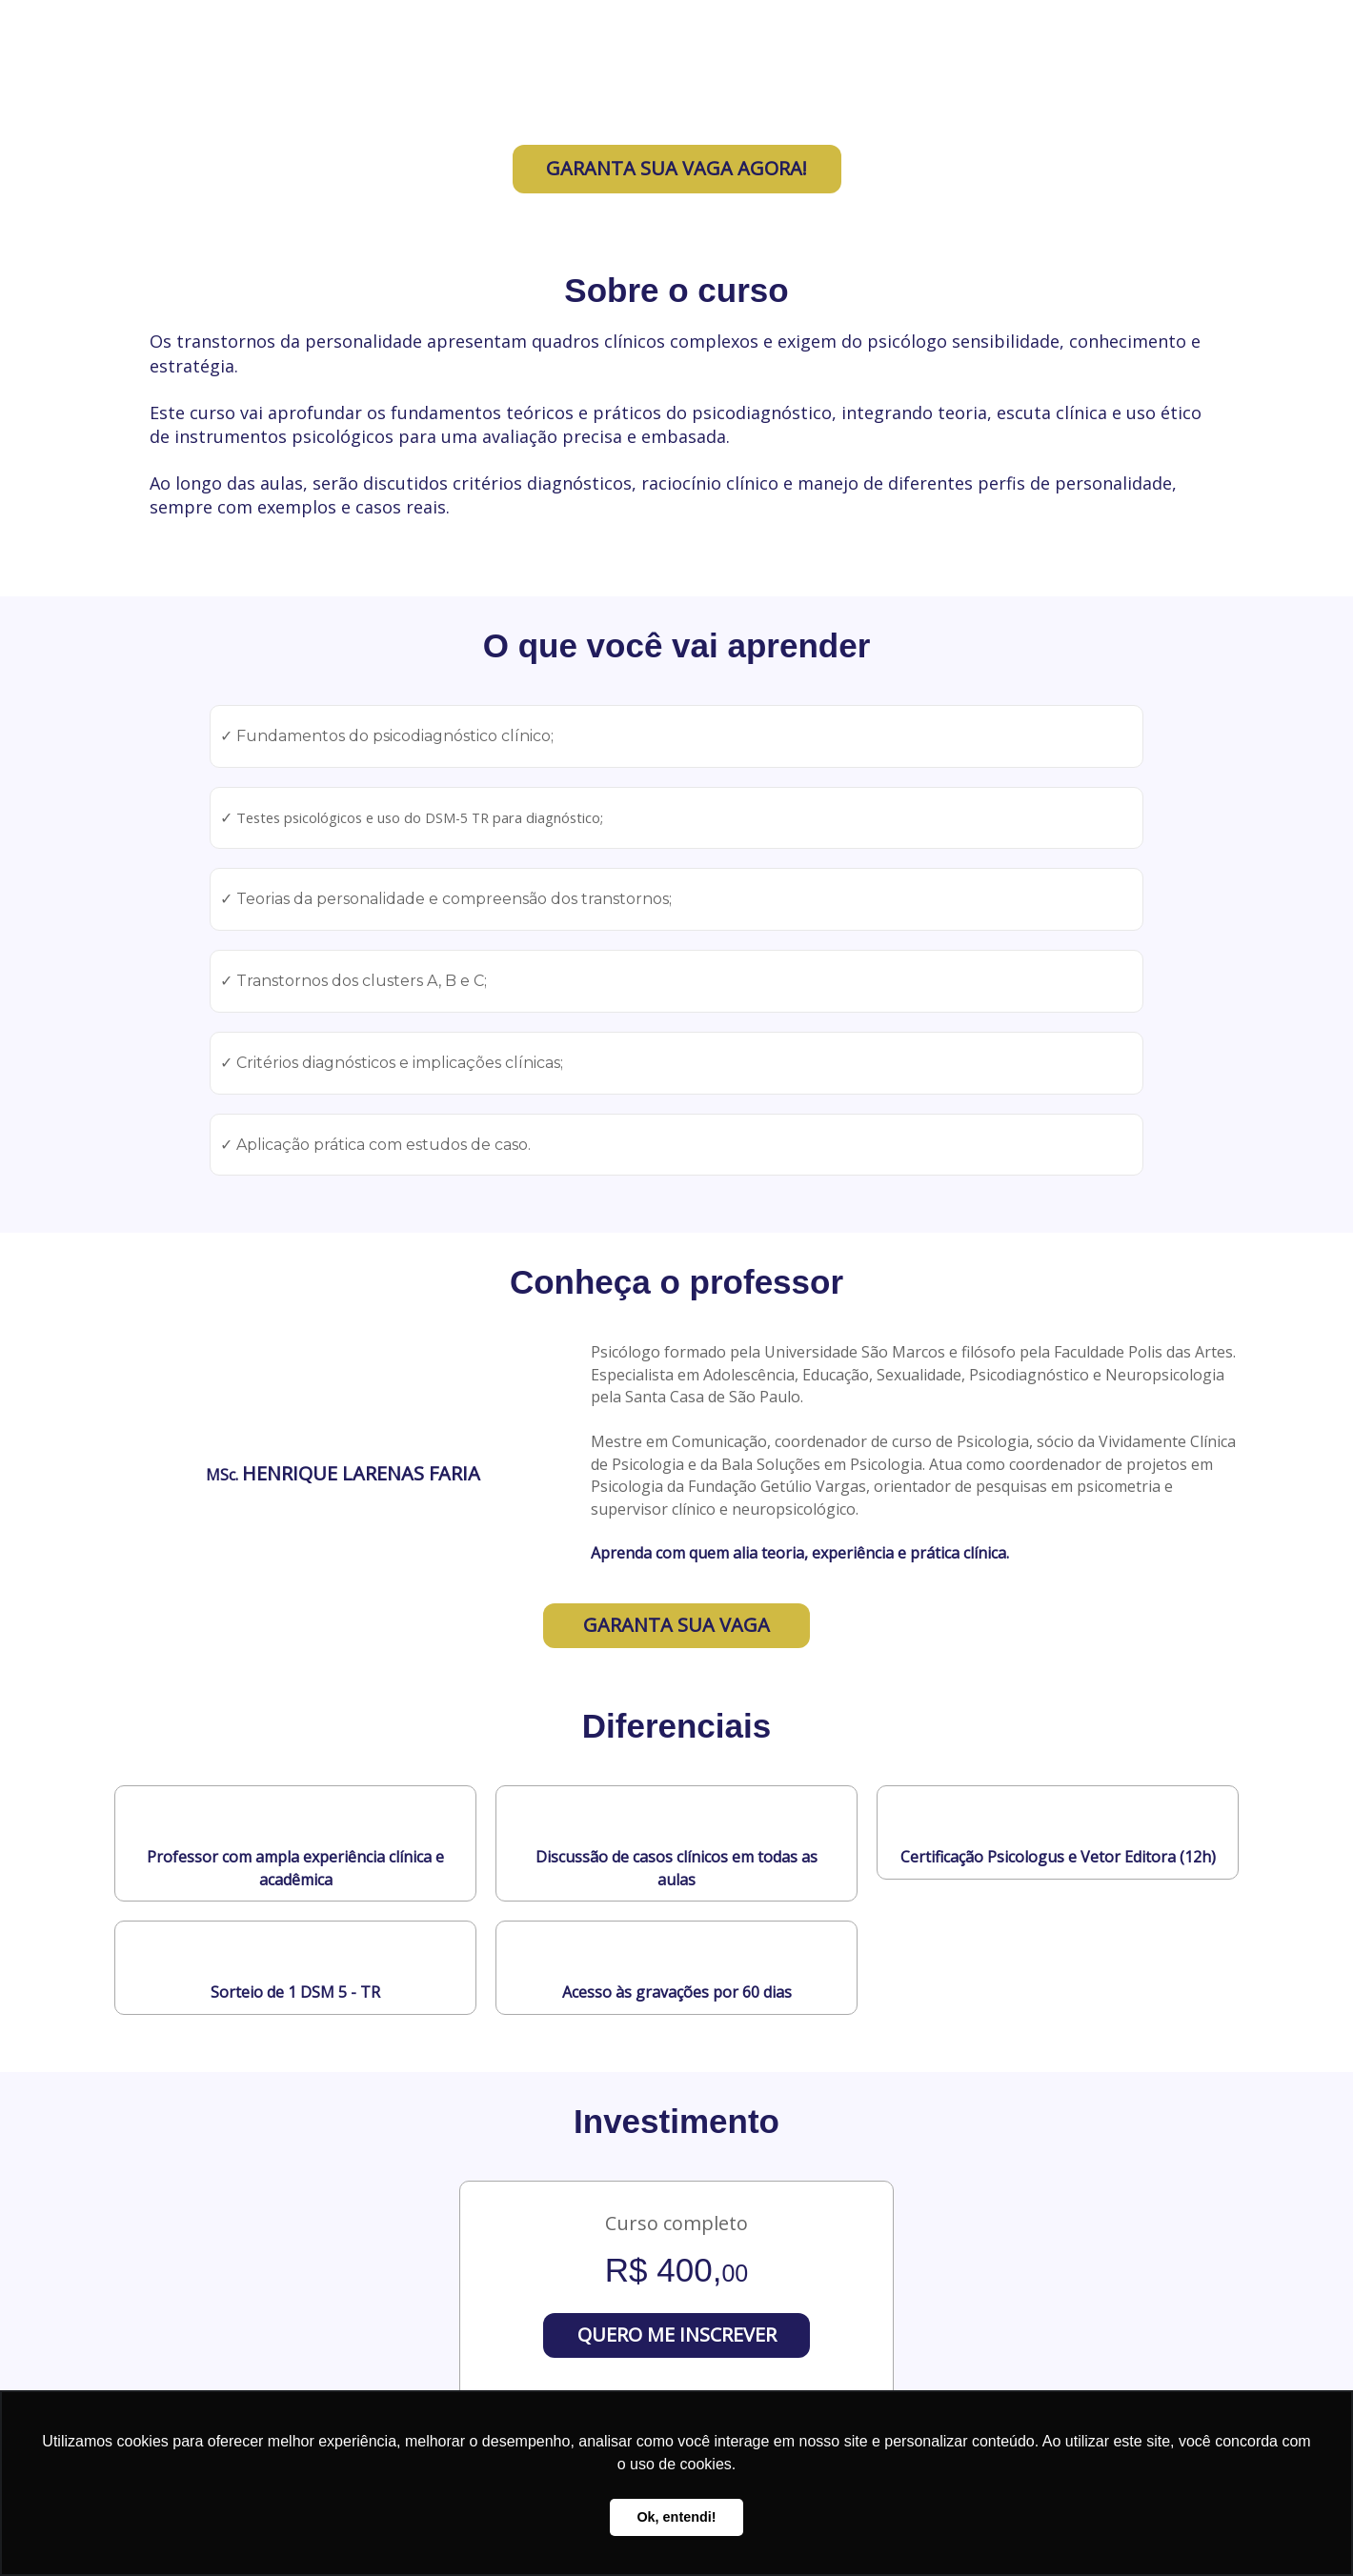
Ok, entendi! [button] (676, 2517)
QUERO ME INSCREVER (677, 2334)
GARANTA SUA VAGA (676, 1625)
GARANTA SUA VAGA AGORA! (676, 168)
